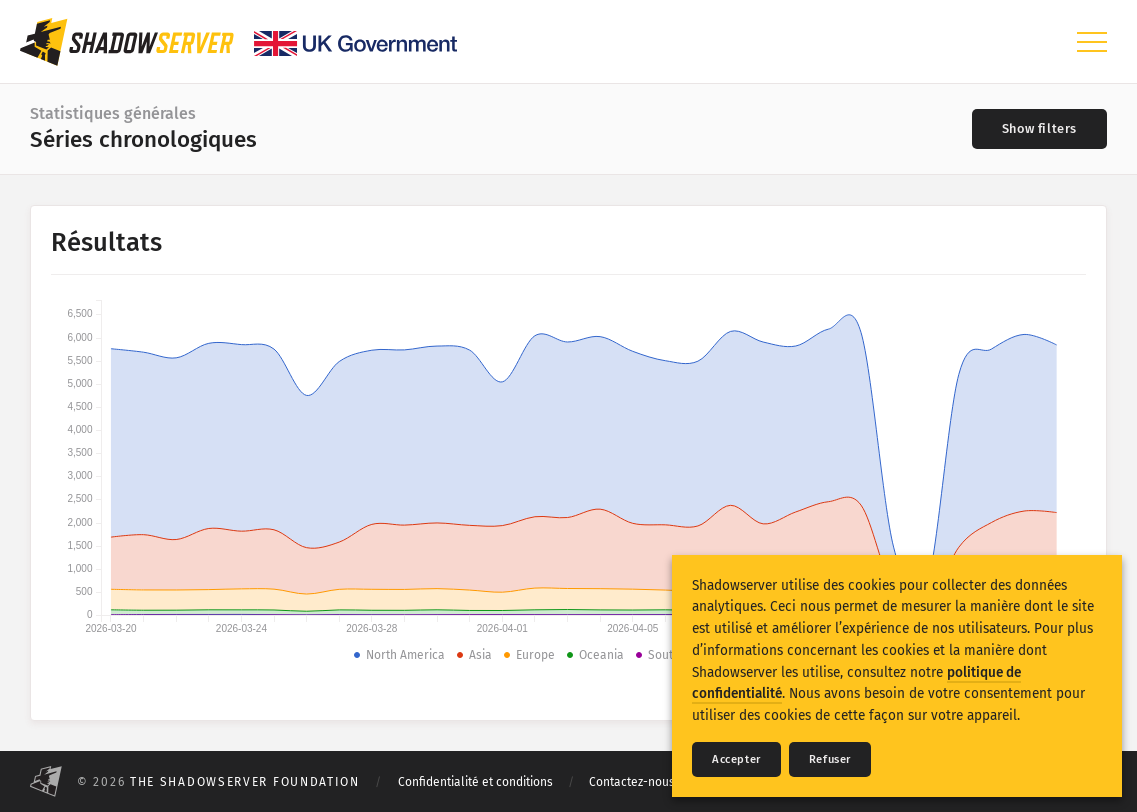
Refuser (830, 759)
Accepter (736, 759)
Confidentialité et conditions (475, 782)
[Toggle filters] (1039, 129)
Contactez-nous (632, 782)
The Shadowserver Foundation (245, 782)
